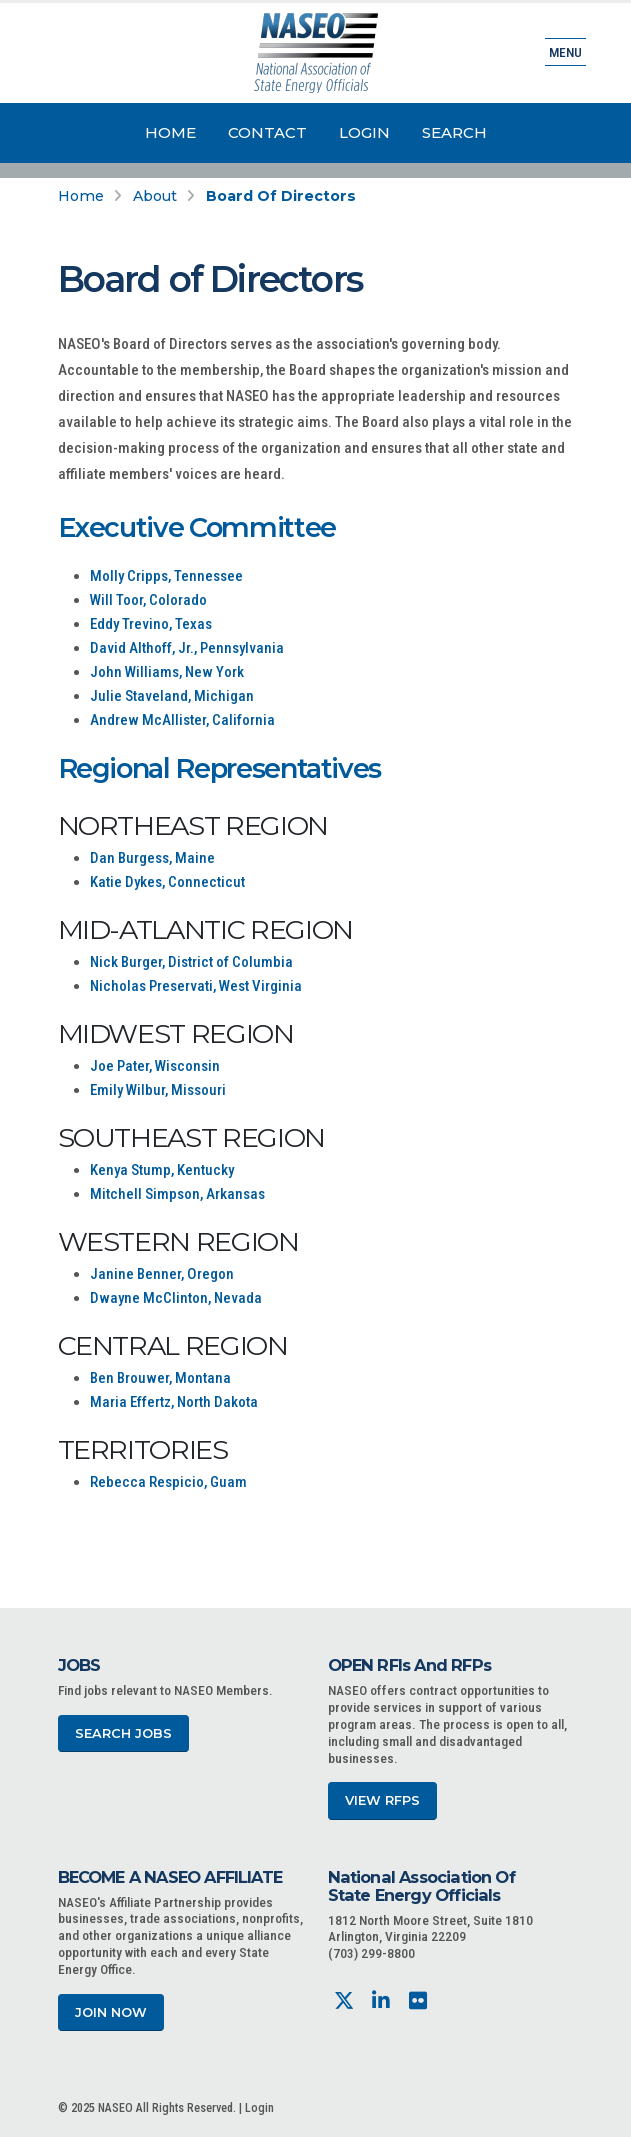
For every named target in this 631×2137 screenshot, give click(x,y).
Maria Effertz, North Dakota (174, 1402)
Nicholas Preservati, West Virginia (196, 986)
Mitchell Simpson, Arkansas (177, 1194)
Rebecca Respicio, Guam (168, 1482)
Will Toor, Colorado (148, 600)
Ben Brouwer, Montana (160, 1378)
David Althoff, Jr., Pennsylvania (187, 648)
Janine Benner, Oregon (162, 1274)
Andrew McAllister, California (182, 720)
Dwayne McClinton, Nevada (176, 1298)
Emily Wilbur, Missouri (158, 1090)
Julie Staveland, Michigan (172, 696)
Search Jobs (123, 1733)
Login (364, 132)
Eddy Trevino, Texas (151, 624)
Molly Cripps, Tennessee (166, 576)
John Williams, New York (167, 672)
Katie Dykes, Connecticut (167, 882)
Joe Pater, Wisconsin (155, 1066)
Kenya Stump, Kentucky (162, 1170)
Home (170, 132)
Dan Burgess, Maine (152, 858)
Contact (267, 132)
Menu (565, 52)
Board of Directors (281, 196)
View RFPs (382, 1800)
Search (454, 132)
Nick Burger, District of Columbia (191, 962)
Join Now (111, 2012)
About (155, 196)
